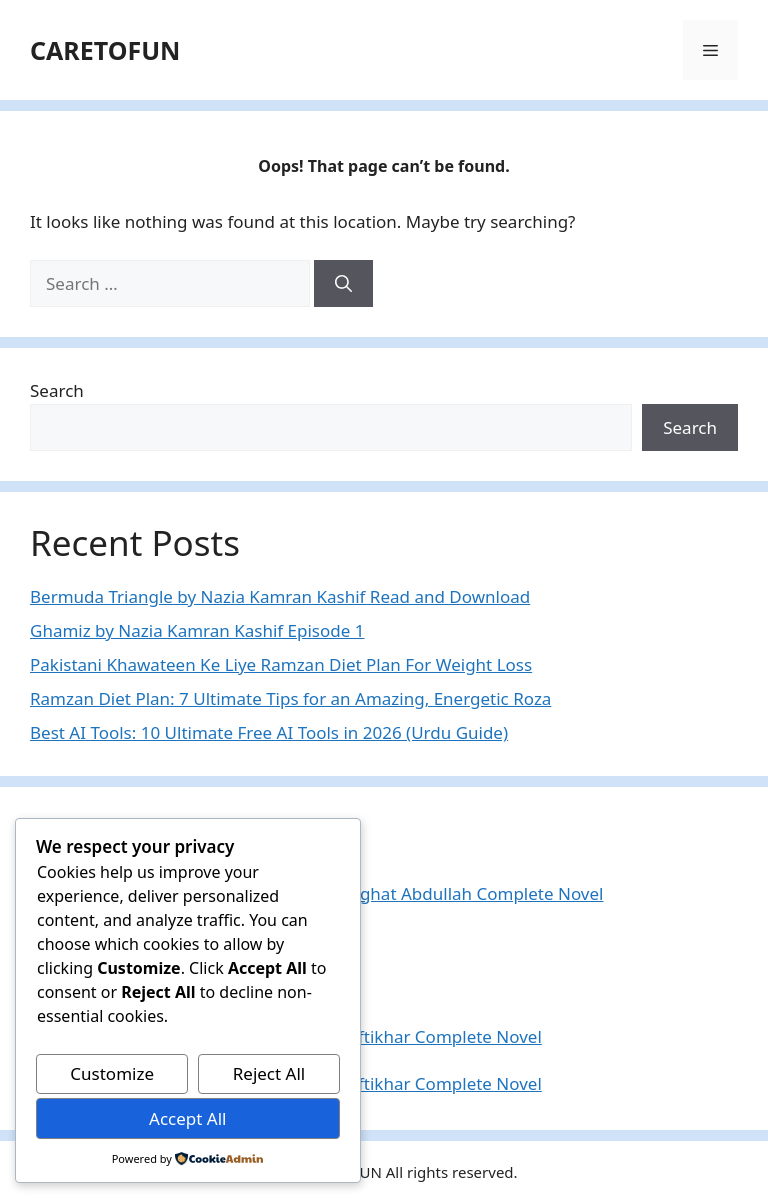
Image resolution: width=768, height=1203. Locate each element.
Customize (112, 1073)
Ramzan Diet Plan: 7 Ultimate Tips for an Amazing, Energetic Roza (290, 698)
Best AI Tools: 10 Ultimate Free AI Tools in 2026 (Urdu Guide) (269, 732)
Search (57, 390)
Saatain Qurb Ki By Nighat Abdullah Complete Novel (396, 893)
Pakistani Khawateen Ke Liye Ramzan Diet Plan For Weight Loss (281, 664)
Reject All (269, 1073)
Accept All (187, 1118)
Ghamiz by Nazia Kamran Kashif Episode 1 (197, 630)
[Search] (343, 284)
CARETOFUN (105, 50)
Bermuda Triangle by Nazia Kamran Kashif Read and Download (280, 596)
